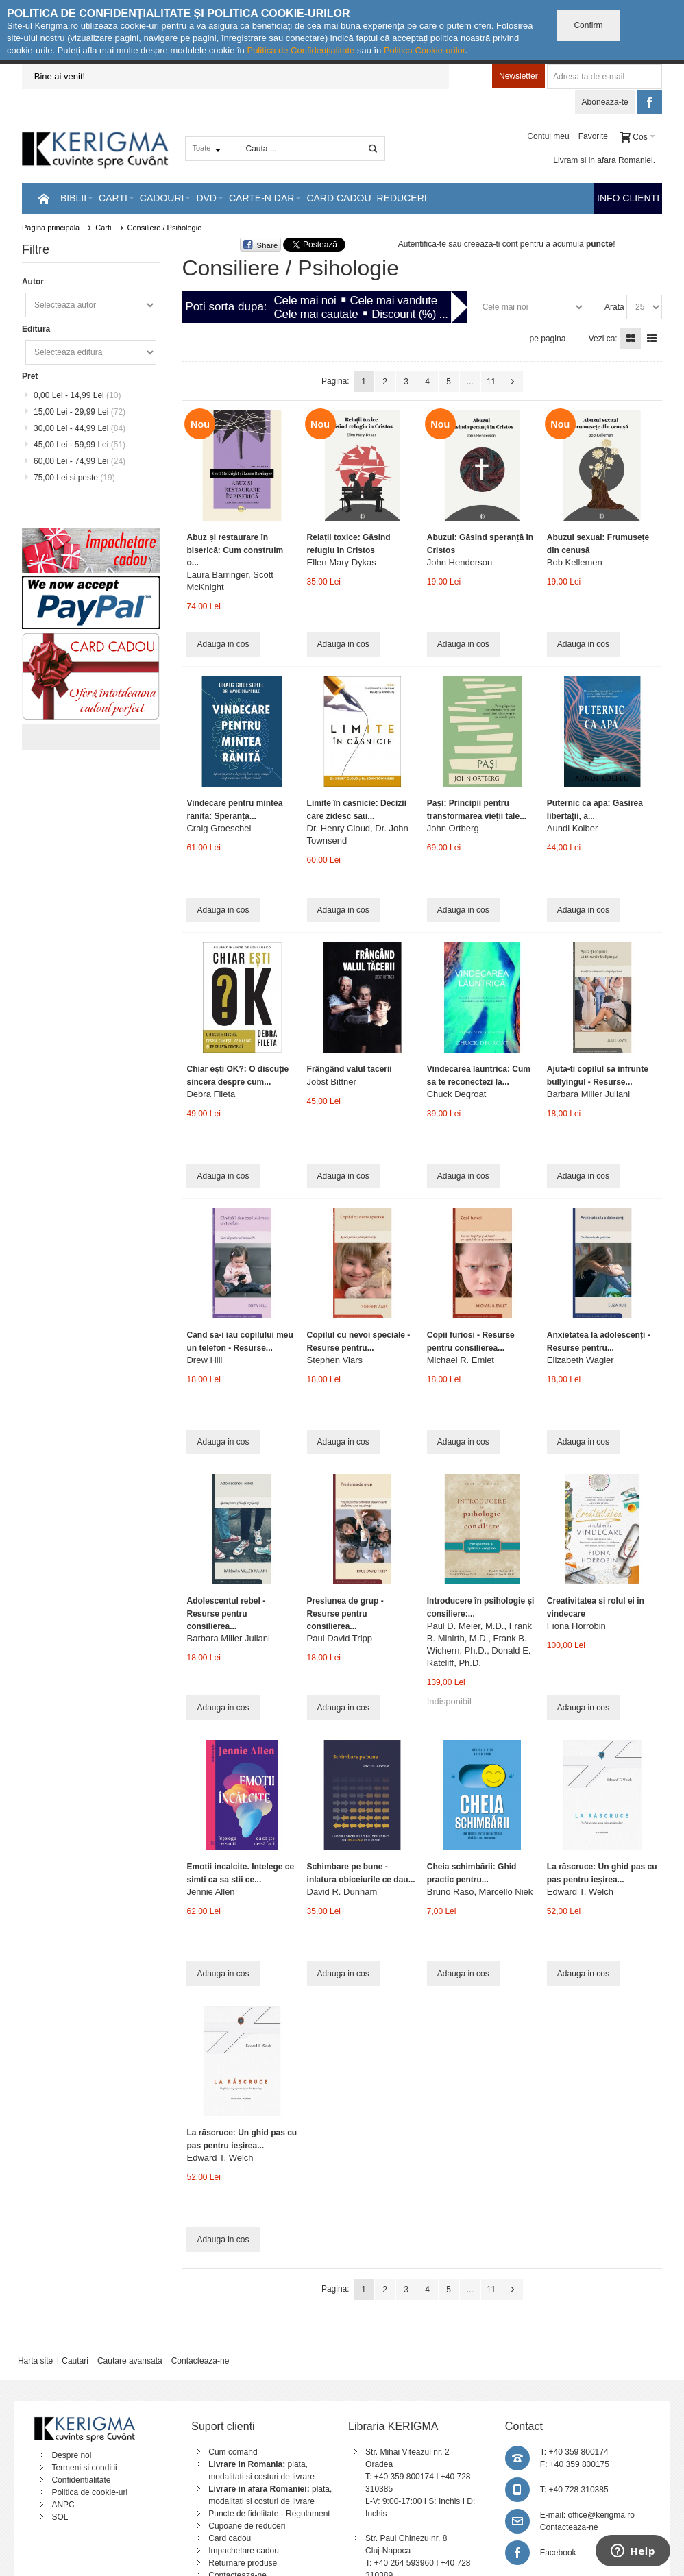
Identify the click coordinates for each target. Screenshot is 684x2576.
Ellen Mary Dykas (341, 562)
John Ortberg (453, 828)
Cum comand (232, 2452)
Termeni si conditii (84, 2468)
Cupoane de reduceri (246, 2526)
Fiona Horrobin (576, 1626)
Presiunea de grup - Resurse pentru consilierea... (345, 1613)
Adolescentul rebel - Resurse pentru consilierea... (225, 1613)
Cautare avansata (129, 2361)
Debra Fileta (210, 1094)
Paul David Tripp (339, 1638)
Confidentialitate (80, 2480)
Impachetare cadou (243, 2550)
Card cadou (229, 2538)
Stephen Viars (335, 1360)
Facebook (558, 2552)
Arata (614, 307)
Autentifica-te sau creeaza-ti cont (458, 244)
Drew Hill (204, 1360)
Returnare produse (242, 2563)
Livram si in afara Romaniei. (604, 160)
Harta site (35, 2361)
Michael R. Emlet (460, 1360)
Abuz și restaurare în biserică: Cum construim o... (234, 549)
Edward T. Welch (580, 1892)
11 (491, 382)
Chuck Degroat (457, 1094)
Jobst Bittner (331, 1082)
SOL (59, 2517)
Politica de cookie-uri (89, 2492)
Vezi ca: (603, 338)
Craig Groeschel (218, 828)
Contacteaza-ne (200, 2361)
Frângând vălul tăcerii (349, 1069)
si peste (74, 477)
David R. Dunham (342, 1892)
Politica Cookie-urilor (424, 50)
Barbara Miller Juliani (588, 1094)
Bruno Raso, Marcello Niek (480, 1892)
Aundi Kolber (572, 828)
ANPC (62, 2505)
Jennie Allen (210, 1892)
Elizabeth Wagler (580, 1360)
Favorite (593, 136)
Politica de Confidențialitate (300, 50)
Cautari (75, 2361)
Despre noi (71, 2455)
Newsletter (518, 76)
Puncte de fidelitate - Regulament (269, 2513)
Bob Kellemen (574, 562)
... (470, 382)
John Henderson (459, 562)
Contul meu (548, 136)
